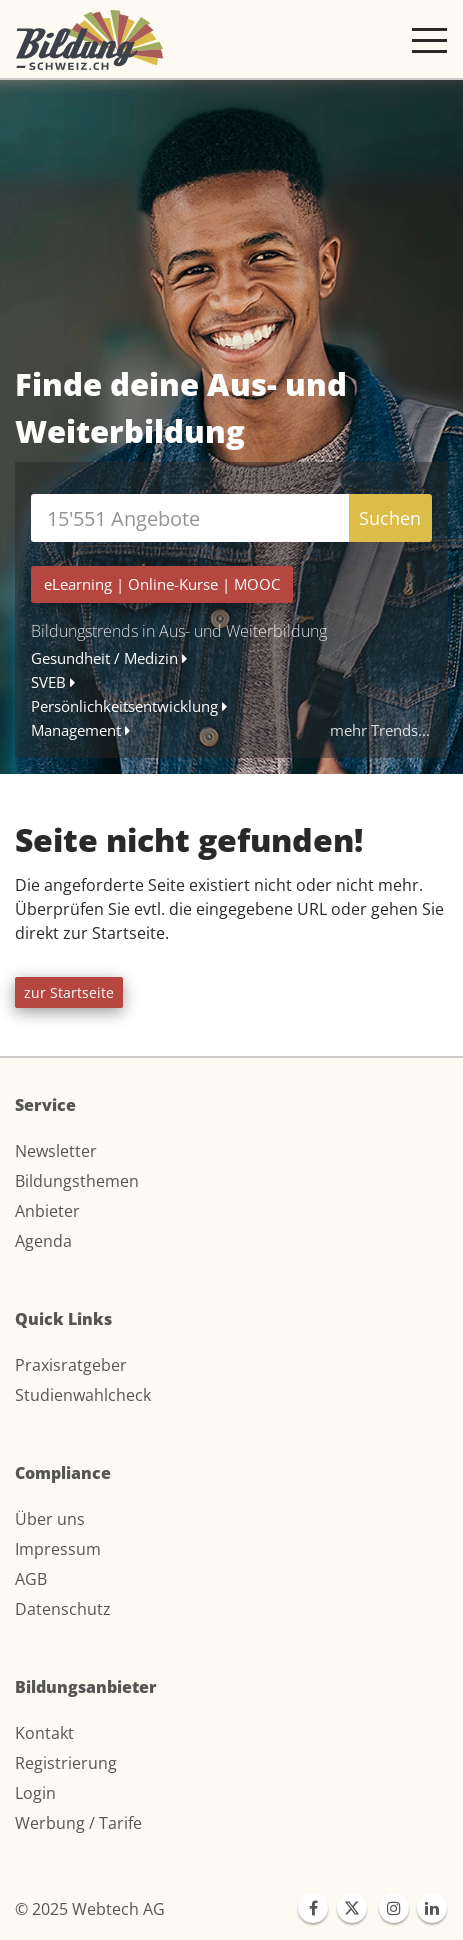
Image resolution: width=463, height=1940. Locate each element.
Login (35, 1793)
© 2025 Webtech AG (90, 1909)
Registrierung (66, 1763)
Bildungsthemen (77, 1181)
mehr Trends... (380, 730)
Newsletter (56, 1151)
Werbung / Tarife (78, 1823)
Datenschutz (63, 1609)
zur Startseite (69, 992)
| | (162, 584)
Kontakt (44, 1733)
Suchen (390, 518)
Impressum (58, 1549)
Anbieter (47, 1211)
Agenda (43, 1241)
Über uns (50, 1519)
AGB (31, 1579)
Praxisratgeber (71, 1365)
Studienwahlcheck (83, 1395)
